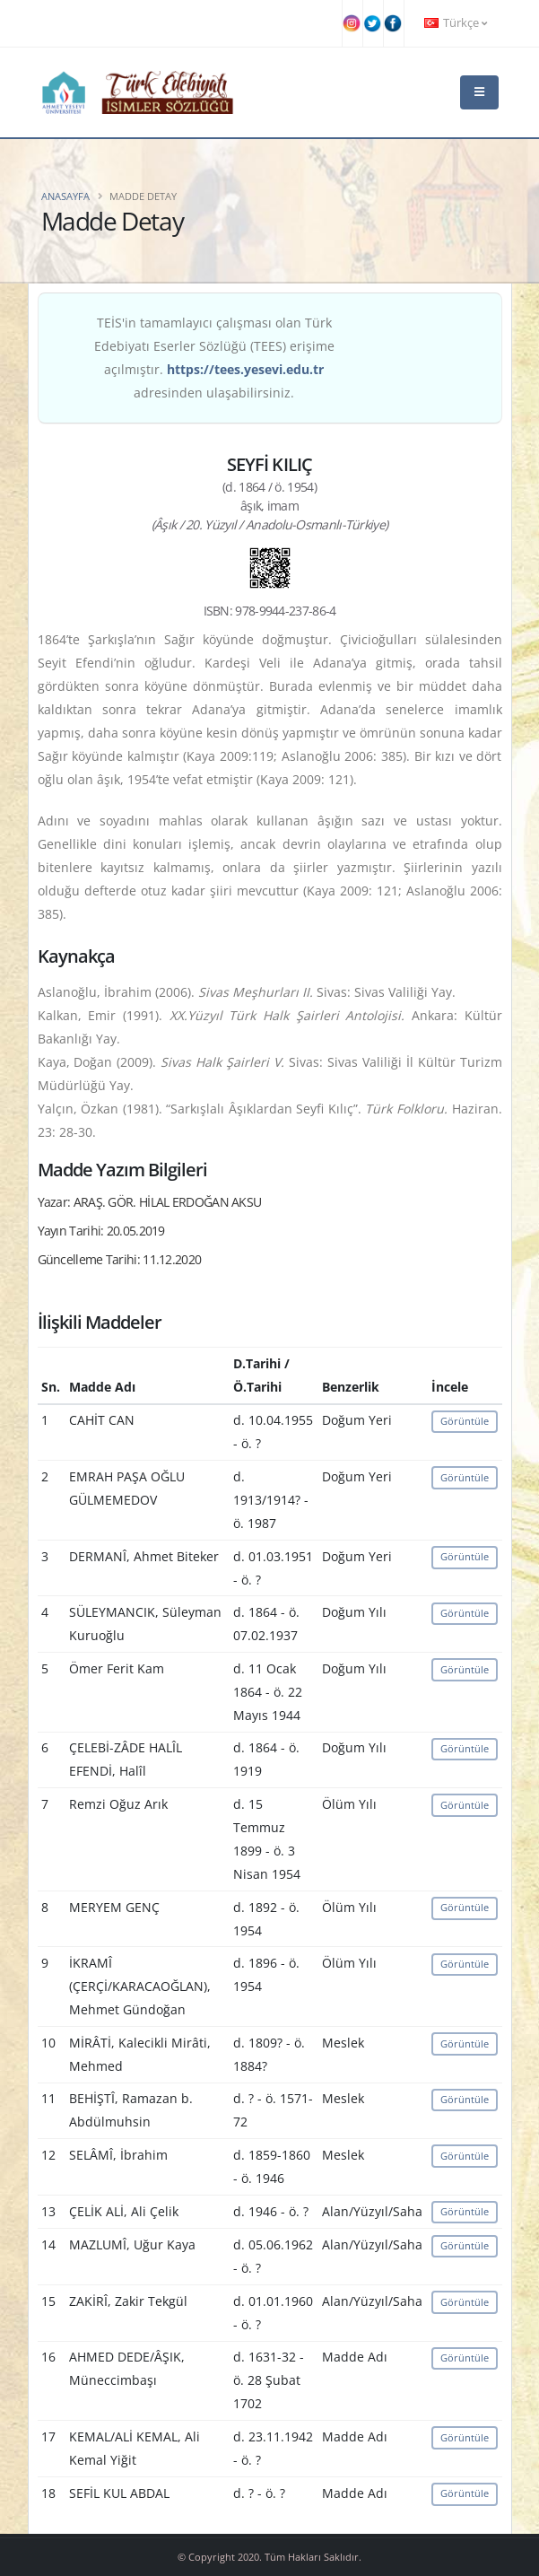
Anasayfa (65, 196)
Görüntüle (464, 1421)
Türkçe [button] (455, 23)
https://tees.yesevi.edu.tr (245, 369)
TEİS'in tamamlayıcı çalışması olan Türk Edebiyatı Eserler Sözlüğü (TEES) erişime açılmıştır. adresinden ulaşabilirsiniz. (214, 357)
